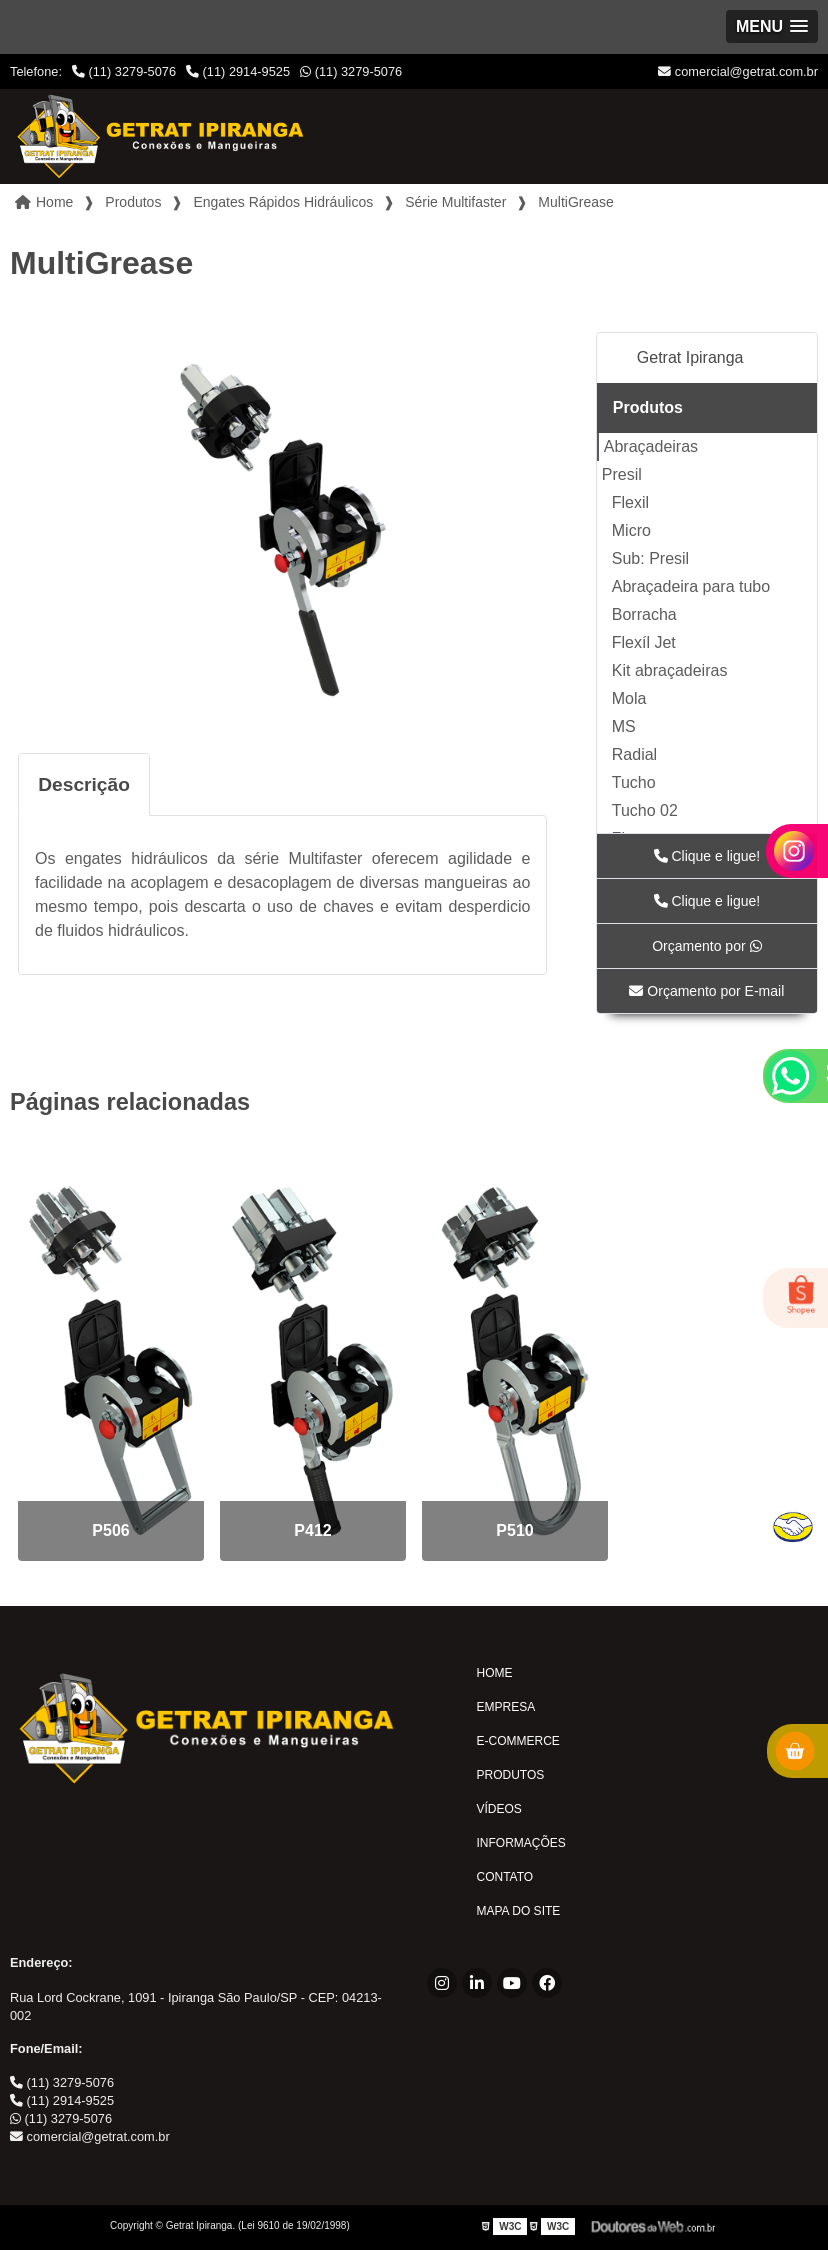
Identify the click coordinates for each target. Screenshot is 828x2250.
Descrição (84, 784)
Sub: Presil (650, 558)
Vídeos (499, 1809)
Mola (629, 698)
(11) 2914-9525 (238, 71)
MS (624, 726)
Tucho (634, 782)
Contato (505, 1877)
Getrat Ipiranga (690, 357)
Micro (631, 530)
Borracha (644, 614)
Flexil (630, 502)
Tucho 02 (645, 810)
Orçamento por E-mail (706, 991)
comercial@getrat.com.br (738, 71)
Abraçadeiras (651, 446)
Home (495, 1673)
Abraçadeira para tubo (691, 586)
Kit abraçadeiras (670, 670)
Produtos (648, 407)
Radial (634, 754)
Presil (622, 474)
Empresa (506, 1707)
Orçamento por (706, 946)
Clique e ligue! (707, 856)
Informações (521, 1843)
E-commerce (518, 1741)
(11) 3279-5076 (124, 71)
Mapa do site (519, 1911)
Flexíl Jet (644, 642)
